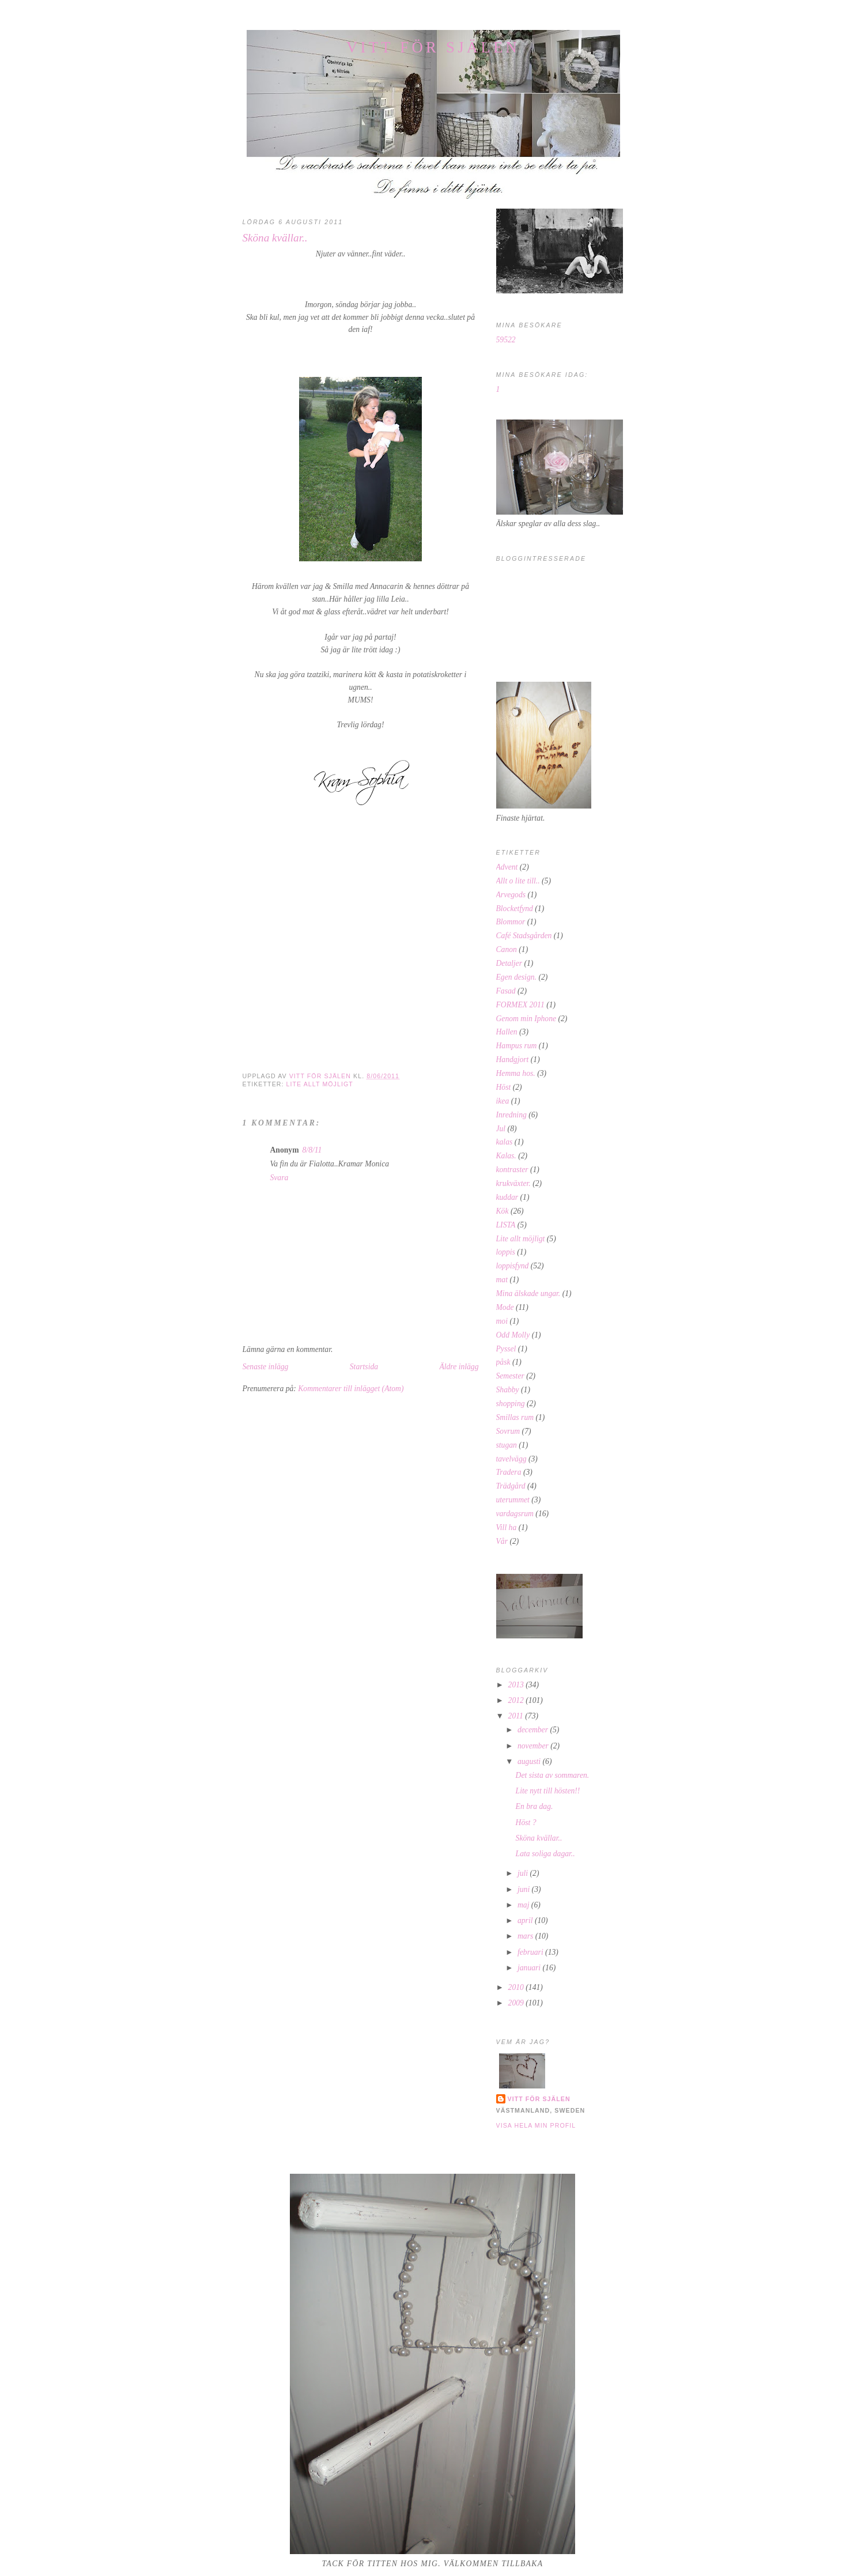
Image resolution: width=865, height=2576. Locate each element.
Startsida (364, 1366)
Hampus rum (516, 1045)
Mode (505, 1307)
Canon (506, 949)
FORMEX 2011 (520, 1004)
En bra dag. (534, 1806)
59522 (506, 339)
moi (502, 1321)
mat (502, 1279)
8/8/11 (312, 1150)
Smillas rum (515, 1417)
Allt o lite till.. (518, 881)
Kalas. (506, 1155)
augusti (530, 1761)
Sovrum (508, 1431)
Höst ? (526, 1822)
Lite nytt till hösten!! (548, 1790)
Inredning (511, 1115)
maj (524, 1905)
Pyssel (506, 1348)
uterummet (513, 1499)
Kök (502, 1211)
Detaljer (509, 963)
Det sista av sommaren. (553, 1775)
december (534, 1729)
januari (530, 1967)
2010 (517, 1987)
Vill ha (506, 1527)
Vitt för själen (433, 47)
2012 (517, 1700)
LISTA (506, 1225)
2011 (517, 1716)
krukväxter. (513, 1183)
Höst (503, 1087)
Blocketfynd (514, 908)
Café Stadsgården (524, 935)
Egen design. (516, 977)
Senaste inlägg (266, 1366)
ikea (502, 1101)
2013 (517, 1684)
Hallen (507, 1032)
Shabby (507, 1389)
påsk (503, 1362)
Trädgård (511, 1486)
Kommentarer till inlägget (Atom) (350, 1388)
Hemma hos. (515, 1073)
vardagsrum (515, 1513)
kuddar (507, 1197)
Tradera (509, 1472)
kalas (504, 1142)
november (534, 1746)
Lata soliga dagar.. (545, 1853)
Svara (279, 1177)
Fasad (506, 991)
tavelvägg (511, 1459)
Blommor (511, 921)
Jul (501, 1128)
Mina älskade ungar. (528, 1293)
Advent (507, 867)
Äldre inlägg (458, 1366)
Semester (510, 1376)
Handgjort (512, 1059)
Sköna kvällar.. (539, 1838)
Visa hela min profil (536, 2125)
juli (524, 1873)
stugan (506, 1445)
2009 (517, 2003)
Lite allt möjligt (319, 1084)
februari (531, 1952)
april (526, 1920)
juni (525, 1889)
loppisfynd (512, 1265)
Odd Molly (513, 1335)
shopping (510, 1403)
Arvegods (511, 894)
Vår (502, 1541)
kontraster (512, 1169)
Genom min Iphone (526, 1018)
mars (526, 1936)
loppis (505, 1252)
